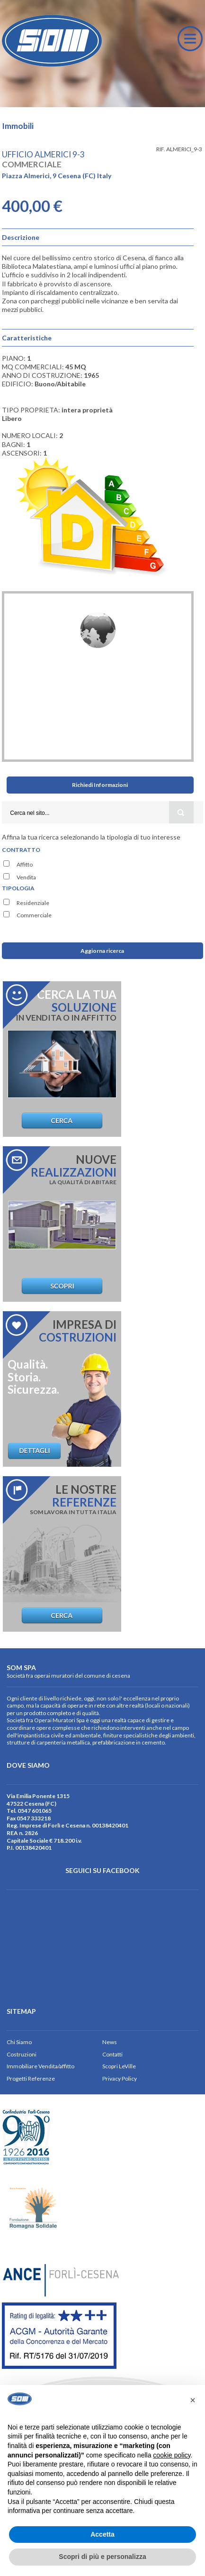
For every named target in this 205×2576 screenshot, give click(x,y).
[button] (192, 2400)
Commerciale (34, 915)
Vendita (26, 877)
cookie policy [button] (171, 2455)
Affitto (25, 864)
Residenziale (33, 902)
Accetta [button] (102, 2534)
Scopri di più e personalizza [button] (102, 2556)
